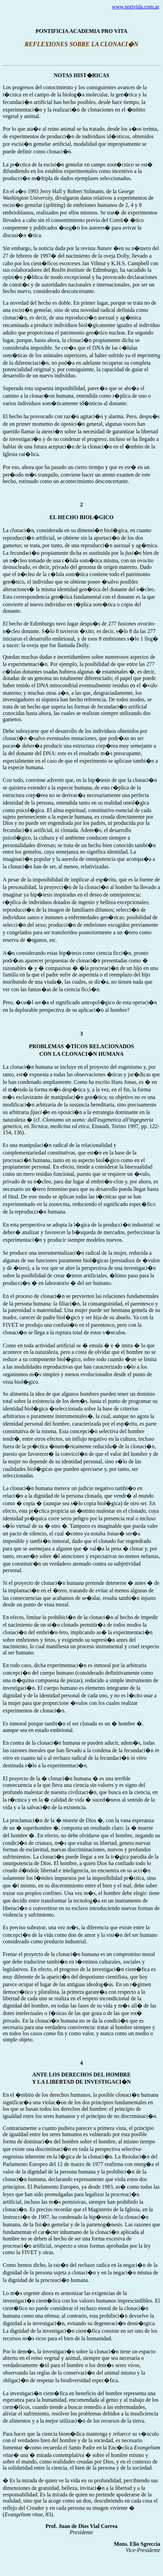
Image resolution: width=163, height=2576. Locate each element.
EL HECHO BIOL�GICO (81, 517)
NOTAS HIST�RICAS (81, 75)
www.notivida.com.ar (135, 7)
